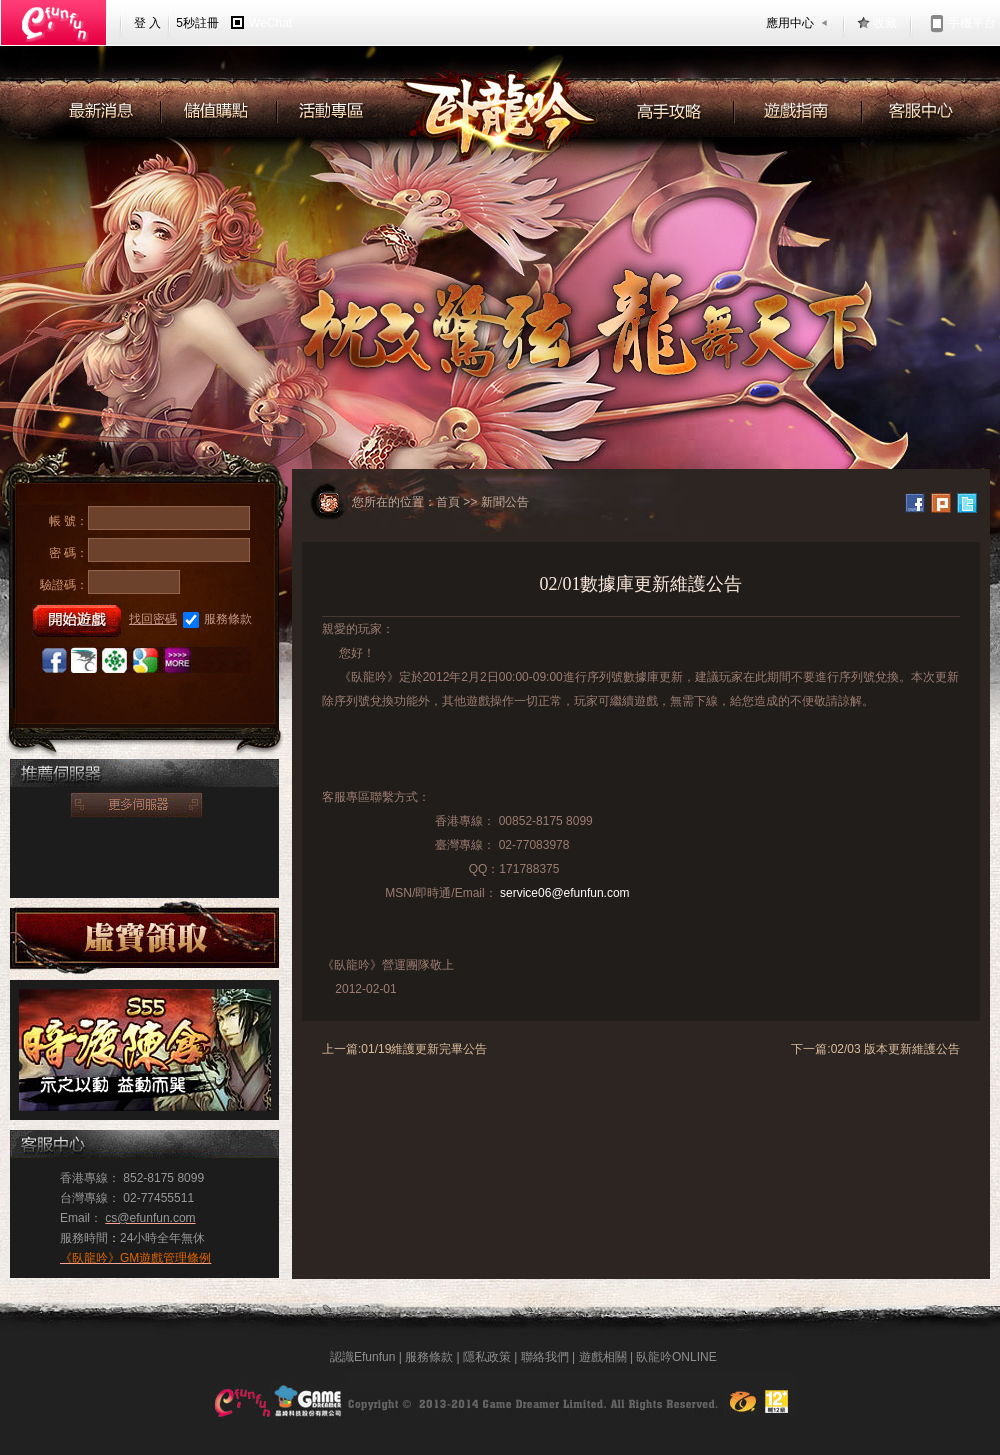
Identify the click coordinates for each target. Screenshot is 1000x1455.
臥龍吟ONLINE (676, 1357)
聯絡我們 (545, 1357)
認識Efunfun (362, 1357)
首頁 (448, 502)
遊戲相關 (603, 1357)
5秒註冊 (197, 23)
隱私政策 (487, 1357)
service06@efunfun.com (565, 893)
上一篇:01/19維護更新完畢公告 (404, 1049)
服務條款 (217, 620)
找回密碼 (153, 619)
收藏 (885, 23)
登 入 (147, 23)
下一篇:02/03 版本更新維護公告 (875, 1049)
